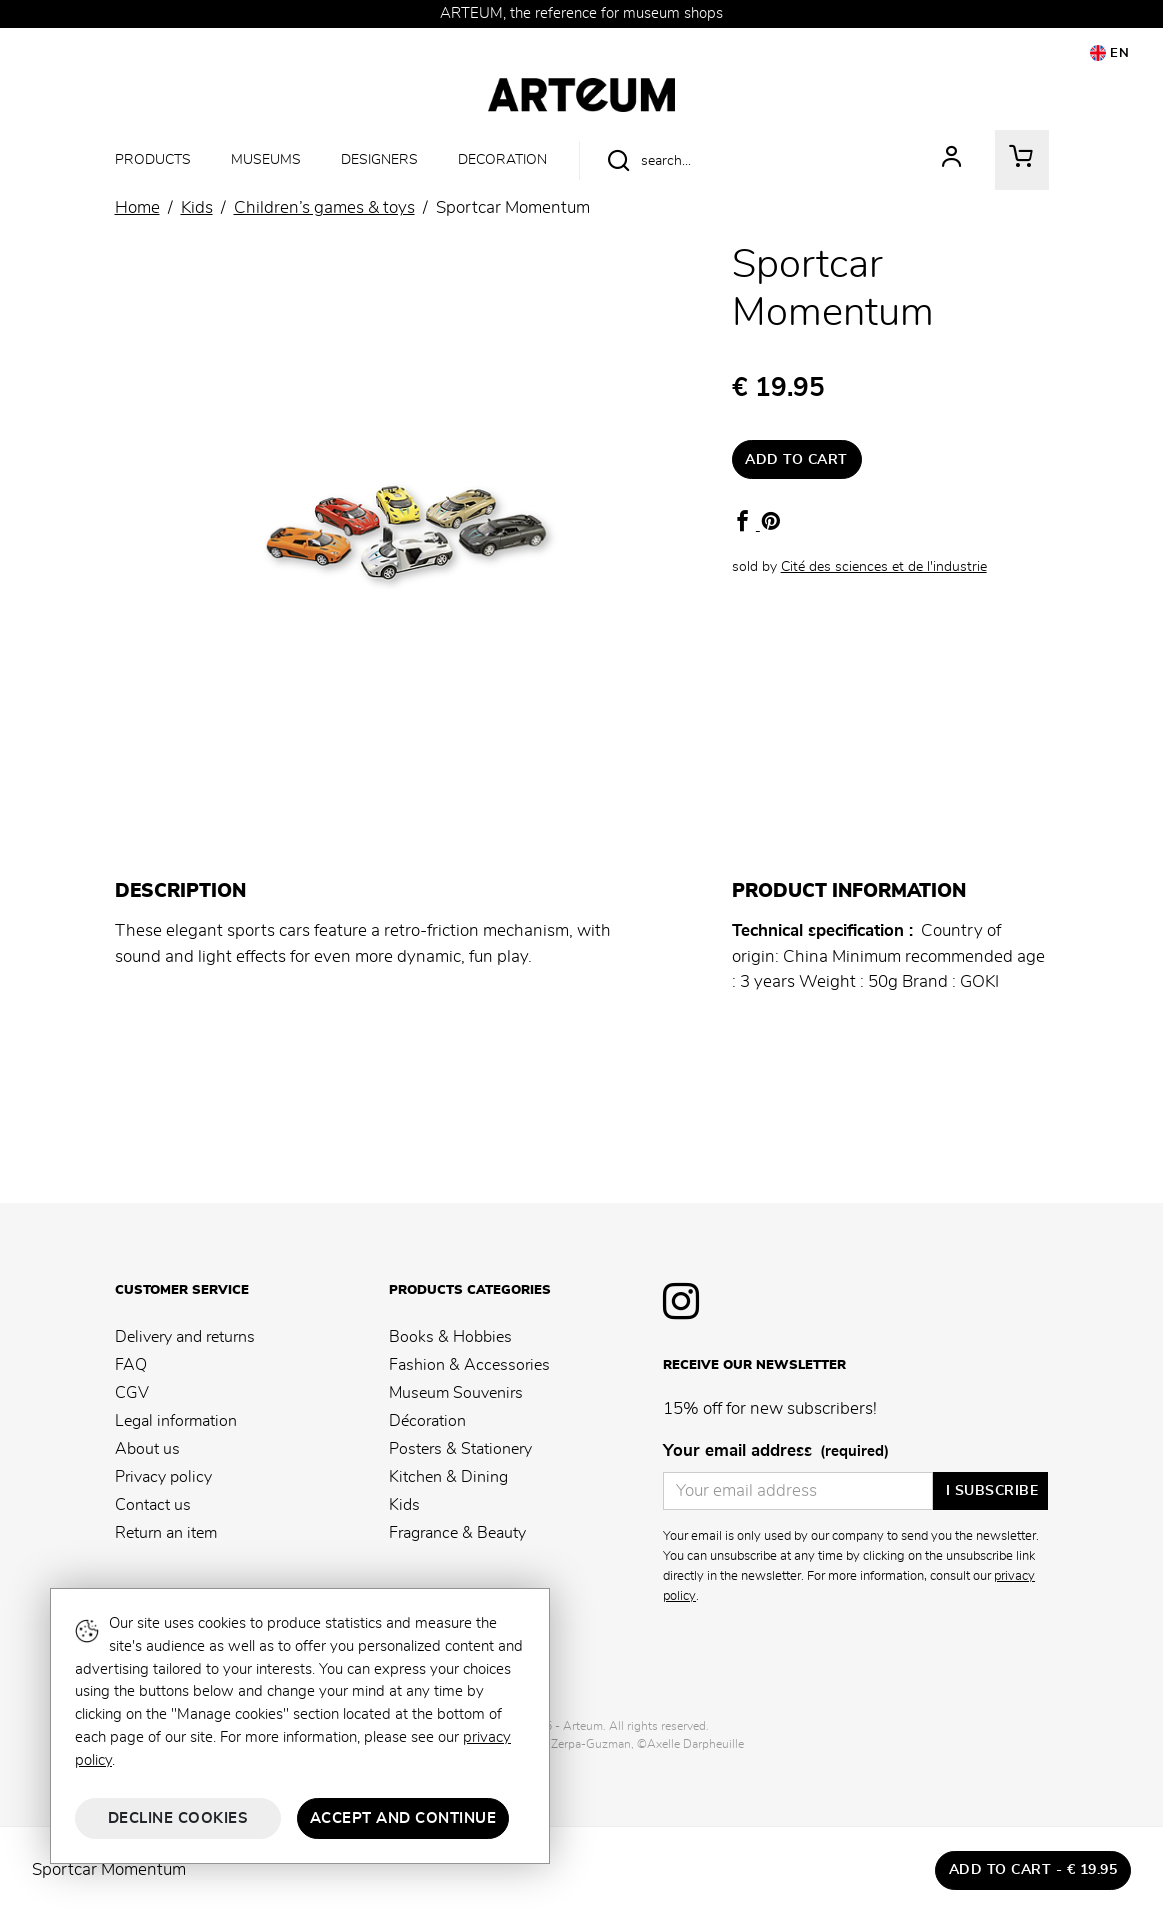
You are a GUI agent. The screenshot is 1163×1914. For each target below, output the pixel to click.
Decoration (502, 159)
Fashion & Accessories (469, 1365)
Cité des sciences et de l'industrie (884, 566)
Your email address (776, 1452)
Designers (379, 159)
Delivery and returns (185, 1337)
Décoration (427, 1421)
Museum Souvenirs (456, 1393)
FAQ (131, 1365)
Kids (404, 1505)
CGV (132, 1393)
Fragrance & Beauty (457, 1533)
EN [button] (1110, 53)
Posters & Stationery (460, 1449)
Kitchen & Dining (448, 1477)
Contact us (153, 1505)
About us (147, 1449)
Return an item (166, 1533)
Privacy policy (163, 1477)
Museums (266, 159)
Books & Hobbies (450, 1337)
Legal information (176, 1421)
